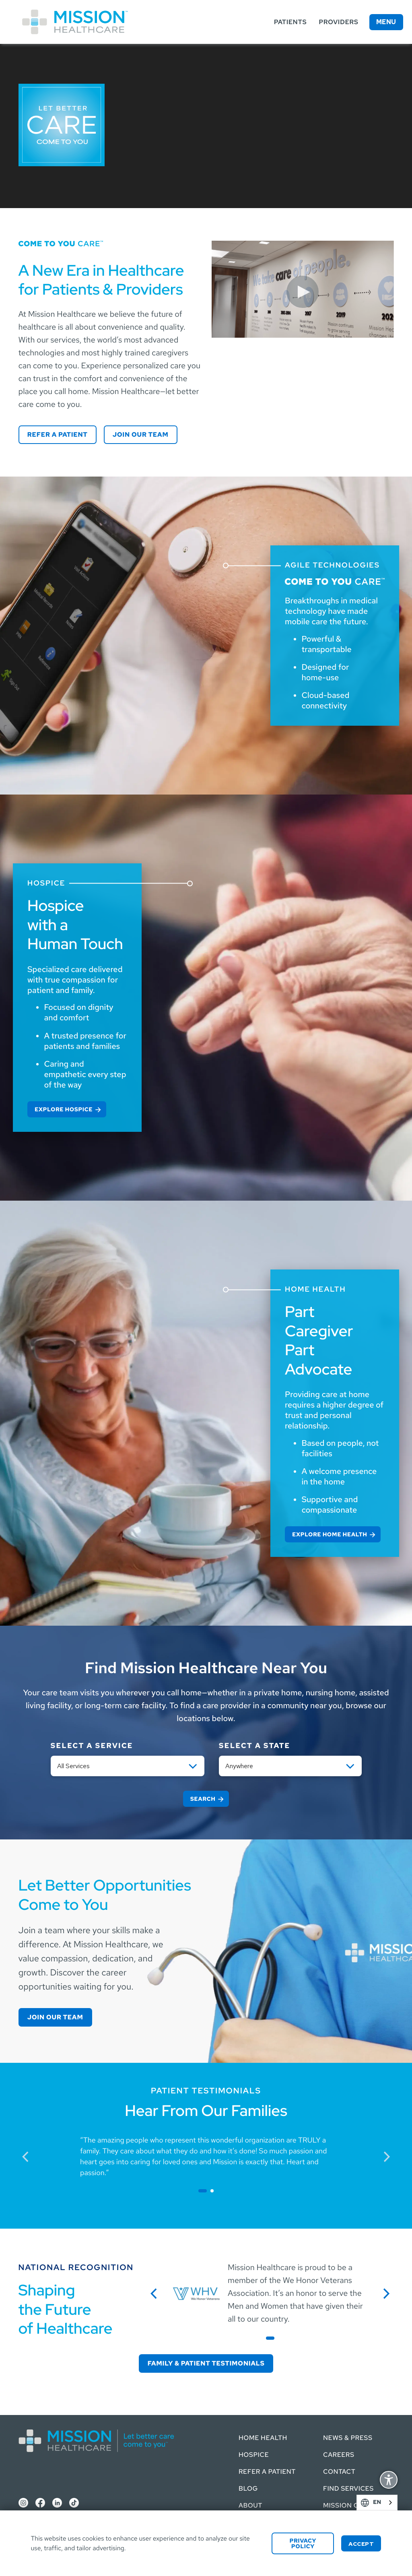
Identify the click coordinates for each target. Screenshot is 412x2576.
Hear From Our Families (206, 2110)
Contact (330, 2462)
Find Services (339, 2479)
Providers (338, 22)
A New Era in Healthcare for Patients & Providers (101, 280)
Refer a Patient (57, 434)
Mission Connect (330, 2500)
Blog (207, 2488)
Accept (361, 2543)
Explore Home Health (329, 1534)
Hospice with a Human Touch (75, 925)
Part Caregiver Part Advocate (319, 1340)
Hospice (213, 2445)
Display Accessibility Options (389, 2481)
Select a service (92, 1745)
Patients (290, 22)
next (390, 2156)
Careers (329, 2445)
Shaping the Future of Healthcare (66, 2309)
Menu (386, 22)
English (389, 2502)
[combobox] (377, 2502)
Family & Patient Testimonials (206, 2363)
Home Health (222, 2428)
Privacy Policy (303, 2543)
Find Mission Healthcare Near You (206, 1668)
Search (203, 1799)
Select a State (254, 1745)
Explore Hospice (64, 1109)
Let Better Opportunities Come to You (105, 1895)
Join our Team (141, 434)
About (210, 2505)
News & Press (338, 2428)
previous (29, 2156)
